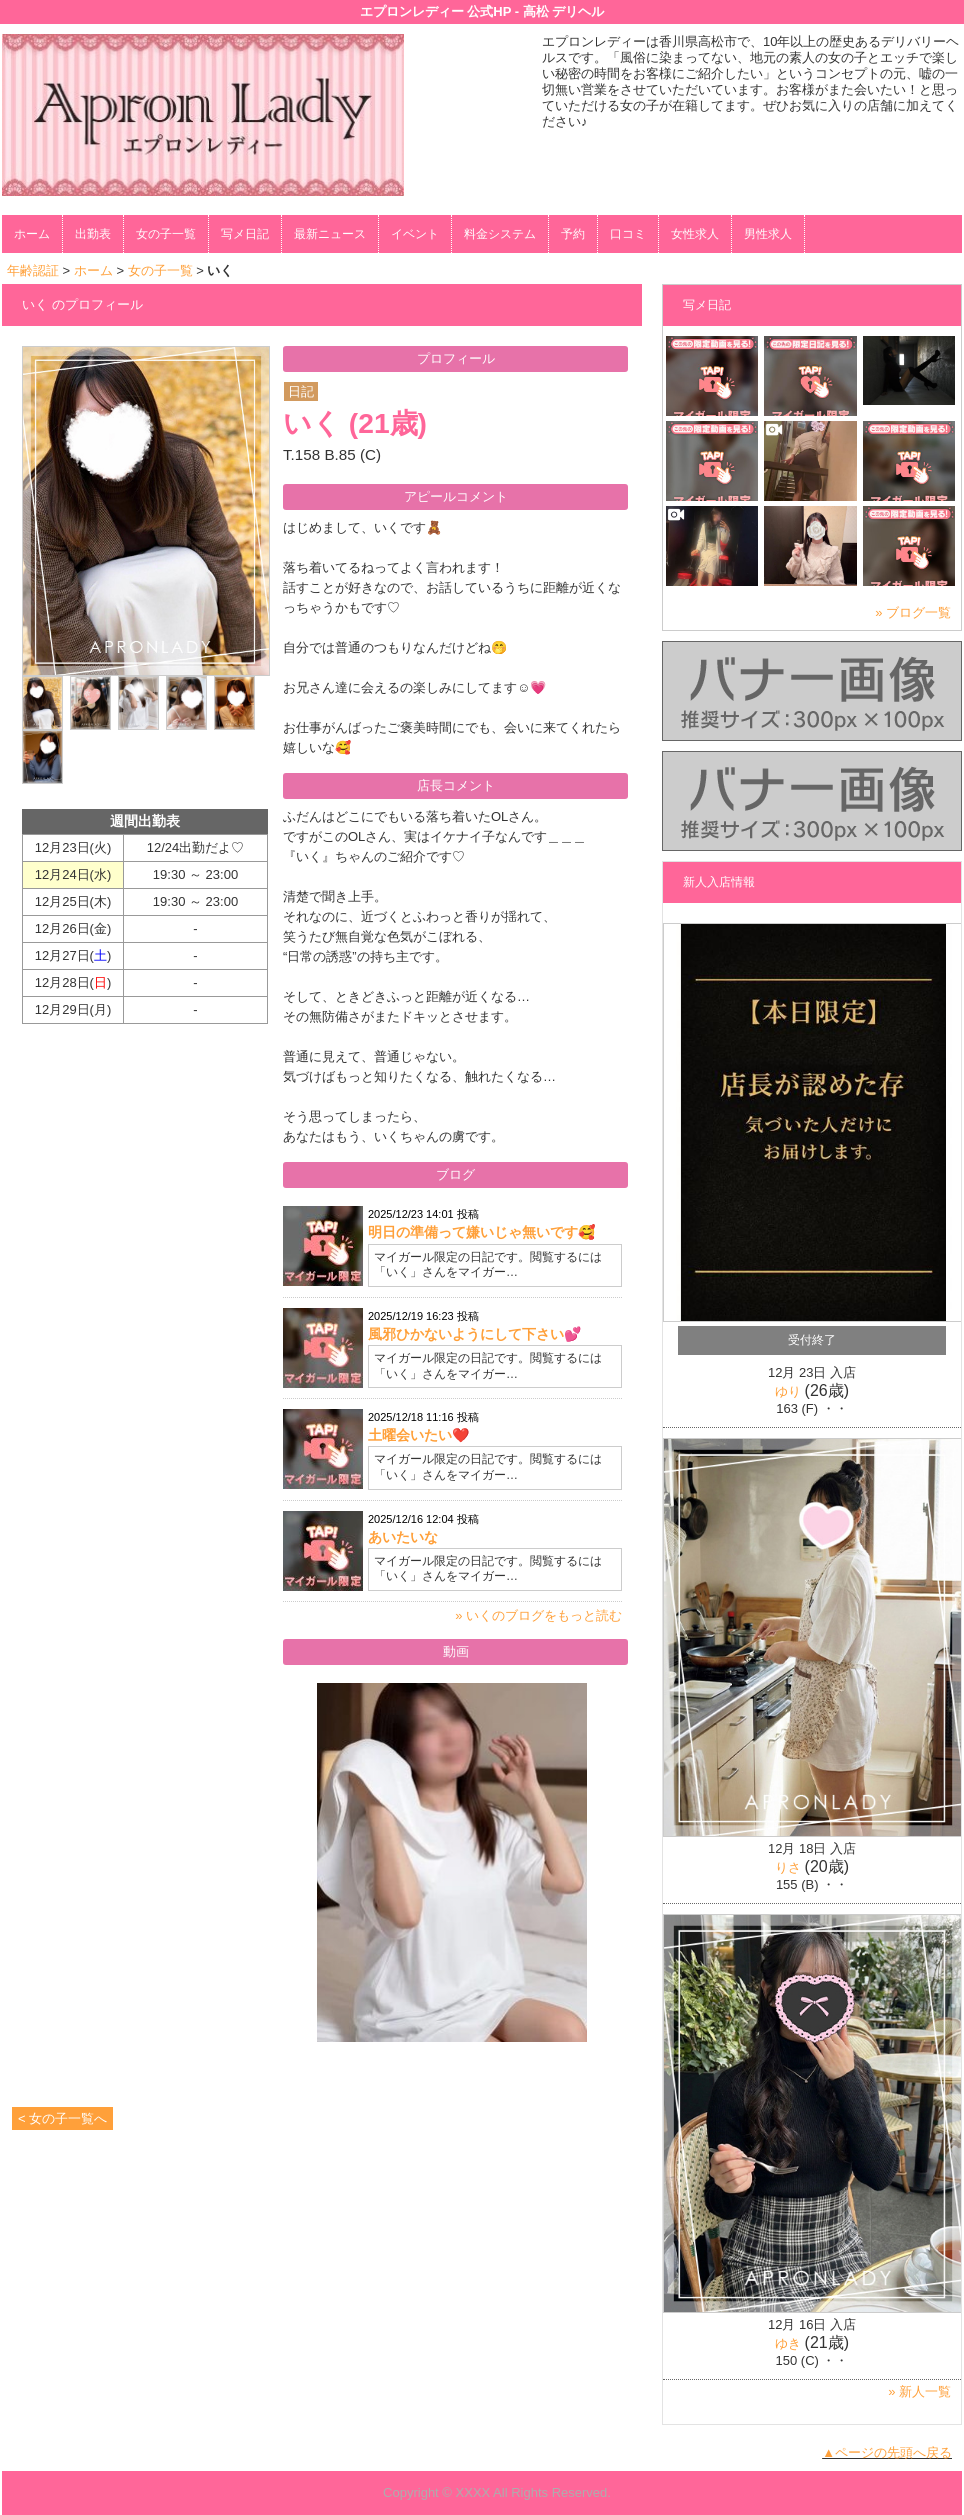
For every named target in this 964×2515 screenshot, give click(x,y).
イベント (415, 234)
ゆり (788, 1391)
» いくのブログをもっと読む (538, 1615)
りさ (788, 1867)
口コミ (628, 234)
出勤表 (93, 234)
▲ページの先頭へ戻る (887, 2452)
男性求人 (768, 234)
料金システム (500, 234)
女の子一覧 (166, 234)
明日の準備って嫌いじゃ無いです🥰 (481, 1232)
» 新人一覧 (919, 2391)
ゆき (788, 2343)
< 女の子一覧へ (62, 2118)
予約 (573, 234)
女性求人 (695, 234)
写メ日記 (245, 234)
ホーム (32, 234)
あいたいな (403, 1537)
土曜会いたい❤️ (418, 1435)
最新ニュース (330, 234)
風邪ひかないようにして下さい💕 (474, 1334)
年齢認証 (33, 270)
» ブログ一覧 (913, 612)
